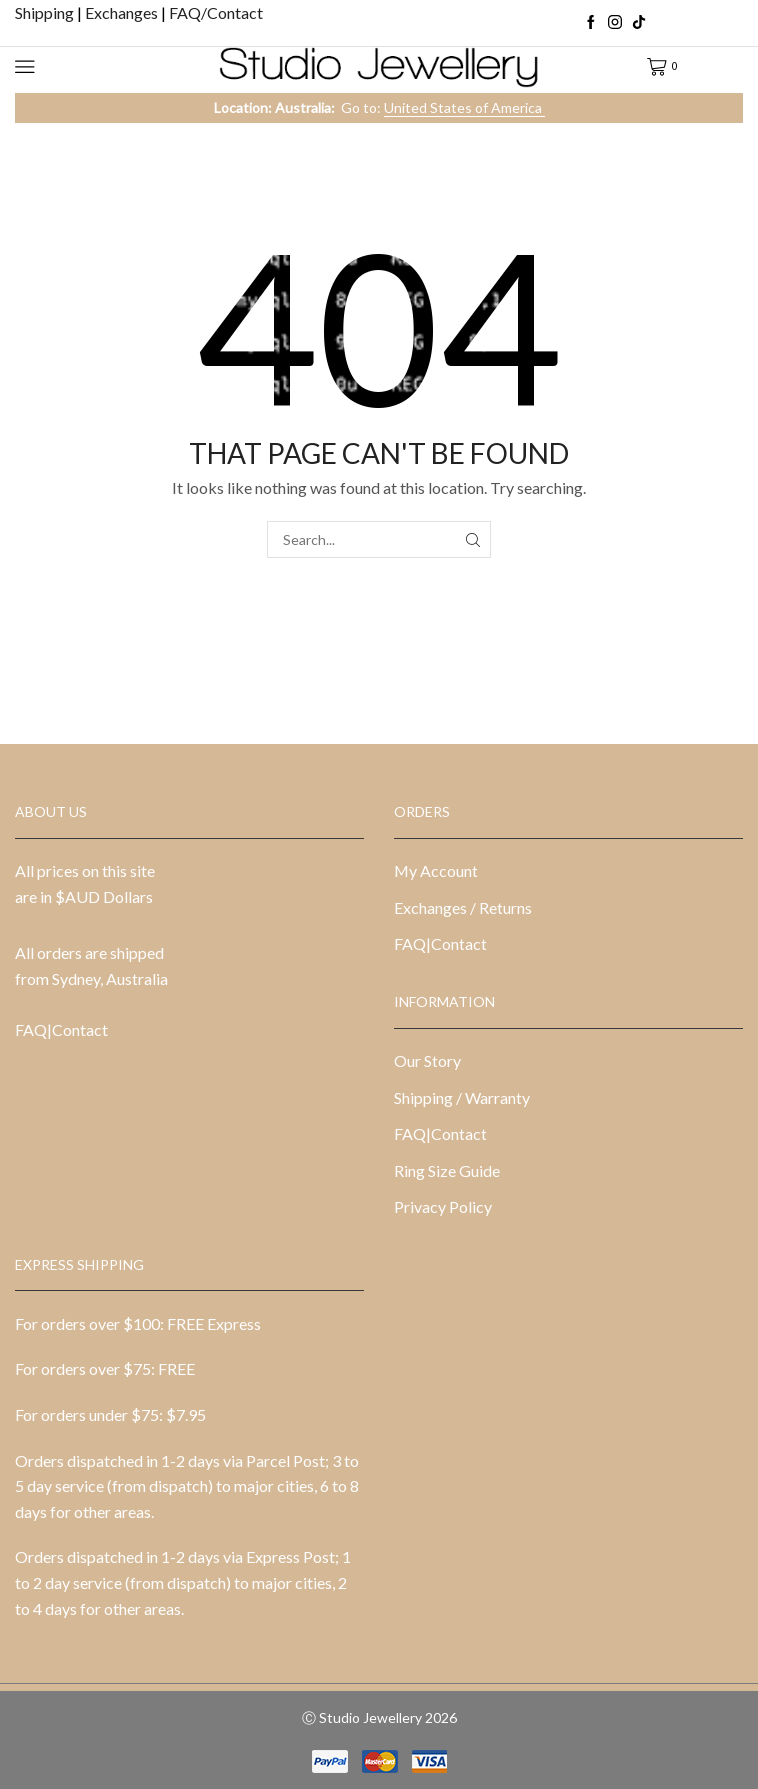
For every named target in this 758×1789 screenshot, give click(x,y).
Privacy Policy (443, 1206)
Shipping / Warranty (462, 1097)
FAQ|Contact (61, 1029)
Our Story (427, 1060)
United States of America (464, 107)
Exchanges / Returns (463, 907)
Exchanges (123, 12)
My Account (436, 870)
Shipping (46, 12)
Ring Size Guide (447, 1170)
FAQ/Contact (216, 12)
